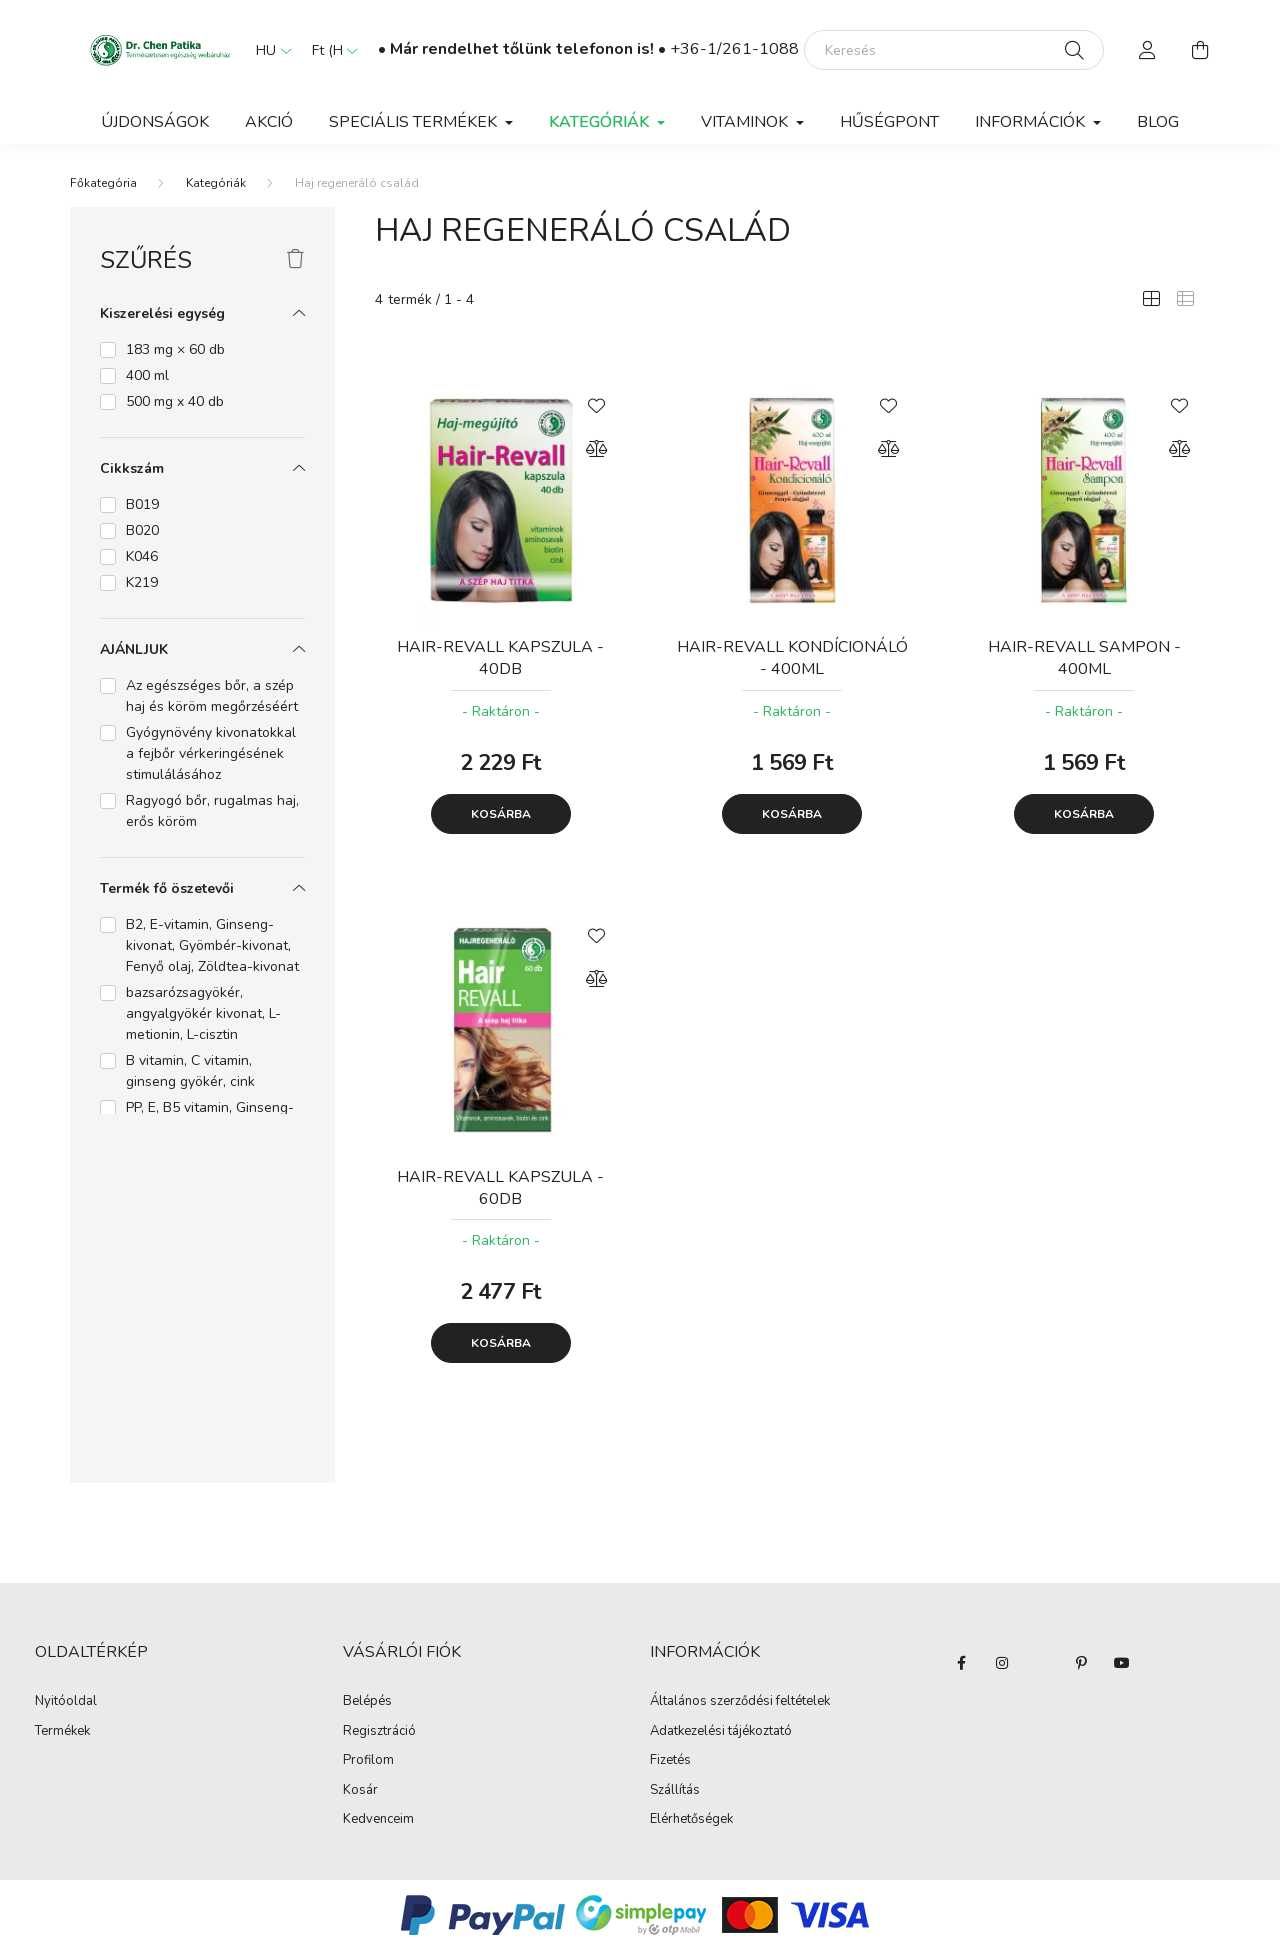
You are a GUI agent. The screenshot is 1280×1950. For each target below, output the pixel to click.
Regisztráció (379, 1732)
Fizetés (670, 1761)
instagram (1002, 1663)
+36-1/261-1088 (734, 49)
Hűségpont (889, 122)
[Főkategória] (103, 183)
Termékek (62, 1732)
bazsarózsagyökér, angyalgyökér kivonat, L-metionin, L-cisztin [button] (203, 1013)
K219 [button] (142, 582)
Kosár (360, 1791)
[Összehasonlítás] (597, 449)
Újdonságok (155, 122)
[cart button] (1200, 50)
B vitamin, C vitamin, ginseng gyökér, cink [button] (190, 1071)
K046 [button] (142, 556)
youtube (1122, 1663)
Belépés (367, 1702)
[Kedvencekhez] (597, 404)
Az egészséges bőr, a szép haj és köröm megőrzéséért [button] (212, 696)
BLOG (1158, 122)
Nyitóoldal (66, 1702)
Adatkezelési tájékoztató (721, 1732)
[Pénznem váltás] (330, 50)
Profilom (368, 1761)
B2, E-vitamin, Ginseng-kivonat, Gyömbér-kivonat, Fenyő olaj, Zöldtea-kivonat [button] (212, 945)
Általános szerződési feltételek (740, 1702)
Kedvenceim (378, 1820)
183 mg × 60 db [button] (175, 349)
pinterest (1082, 1663)
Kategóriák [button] (601, 122)
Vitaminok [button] (746, 122)
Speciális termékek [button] (415, 122)
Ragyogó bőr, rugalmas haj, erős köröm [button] (212, 811)
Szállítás (675, 1791)
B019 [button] (142, 504)
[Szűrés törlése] (295, 260)
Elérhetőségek (691, 1820)
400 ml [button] (147, 375)
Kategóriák (216, 183)
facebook (962, 1663)
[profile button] (1148, 50)
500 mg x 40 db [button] (175, 401)
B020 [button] (142, 530)
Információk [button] (1032, 122)
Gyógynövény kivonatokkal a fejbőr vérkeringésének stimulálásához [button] (211, 753)
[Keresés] (954, 50)
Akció (269, 122)
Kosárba (501, 814)
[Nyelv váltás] (269, 50)
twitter (1042, 1663)
